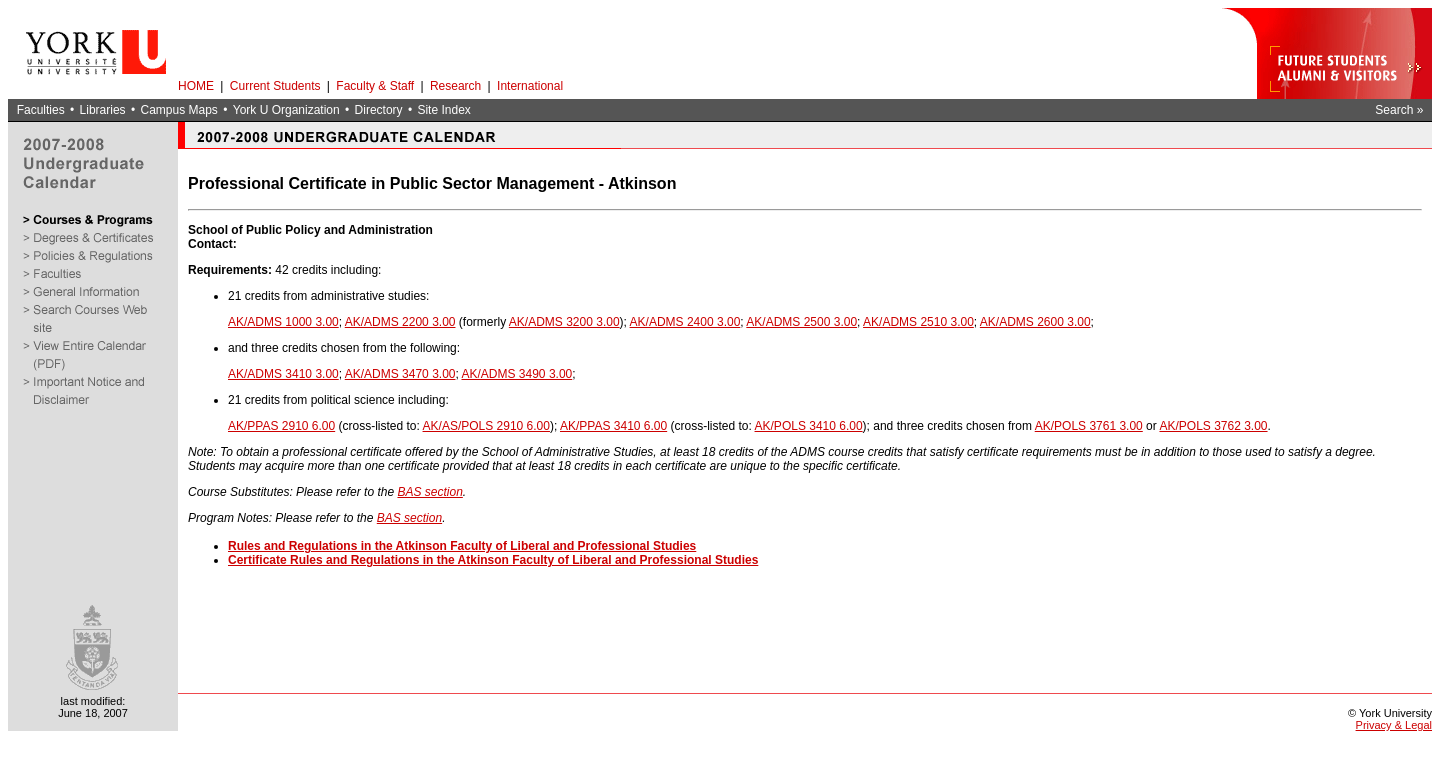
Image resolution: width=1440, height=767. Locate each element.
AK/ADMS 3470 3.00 (400, 374)
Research (455, 86)
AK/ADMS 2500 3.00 (801, 322)
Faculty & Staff (375, 86)
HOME (196, 86)
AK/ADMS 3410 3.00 (283, 374)
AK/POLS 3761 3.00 (1089, 426)
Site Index (443, 110)
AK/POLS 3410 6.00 (809, 426)
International (530, 86)
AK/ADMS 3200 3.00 (564, 322)
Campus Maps (178, 110)
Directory (379, 110)
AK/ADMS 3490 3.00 (517, 374)
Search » (1399, 110)
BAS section (429, 492)
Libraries (103, 110)
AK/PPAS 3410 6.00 (613, 426)
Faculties (41, 110)
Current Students (275, 86)
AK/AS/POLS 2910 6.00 (486, 426)
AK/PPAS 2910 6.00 (281, 426)
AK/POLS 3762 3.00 (1213, 426)
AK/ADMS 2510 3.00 (918, 322)
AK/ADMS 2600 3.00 (1035, 322)
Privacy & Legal (1394, 725)
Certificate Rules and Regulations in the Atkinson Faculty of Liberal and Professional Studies (493, 560)
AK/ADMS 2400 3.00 (685, 322)
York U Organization (286, 110)
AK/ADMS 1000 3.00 (283, 322)
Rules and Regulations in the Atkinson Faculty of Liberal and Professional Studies (462, 546)
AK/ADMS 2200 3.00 (400, 322)
